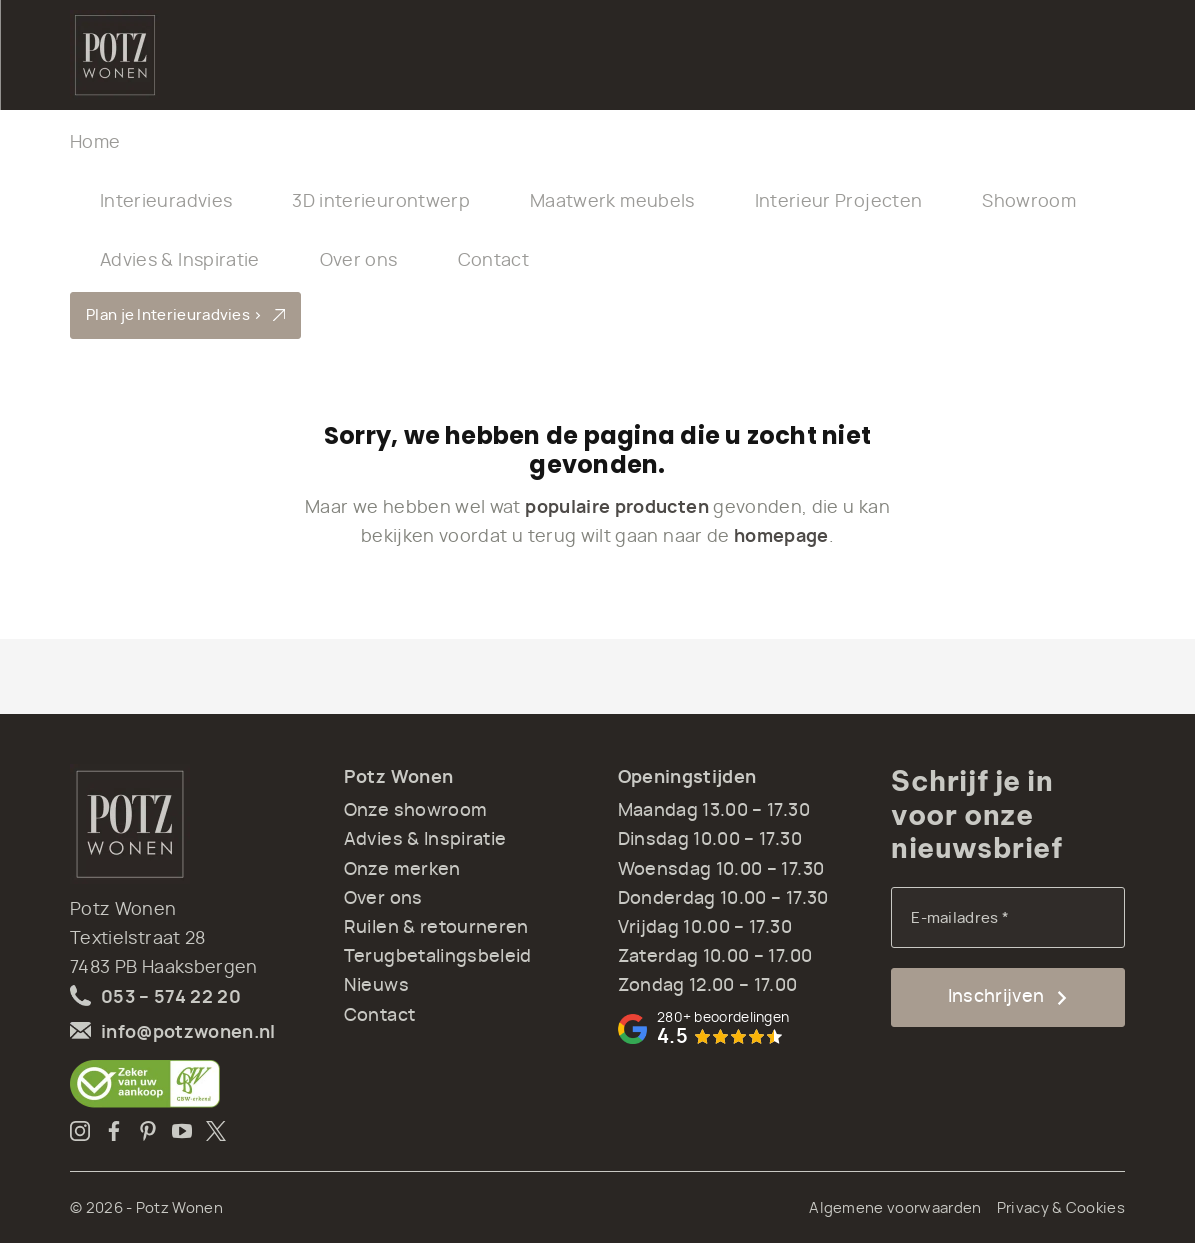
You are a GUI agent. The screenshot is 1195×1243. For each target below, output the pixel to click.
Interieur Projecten (839, 202)
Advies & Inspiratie (180, 261)
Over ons (359, 261)
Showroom (1029, 202)
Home (95, 143)
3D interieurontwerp (381, 202)
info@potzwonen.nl (188, 1033)
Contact (493, 261)
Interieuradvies (166, 202)
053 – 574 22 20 (171, 998)
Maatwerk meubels (612, 202)
